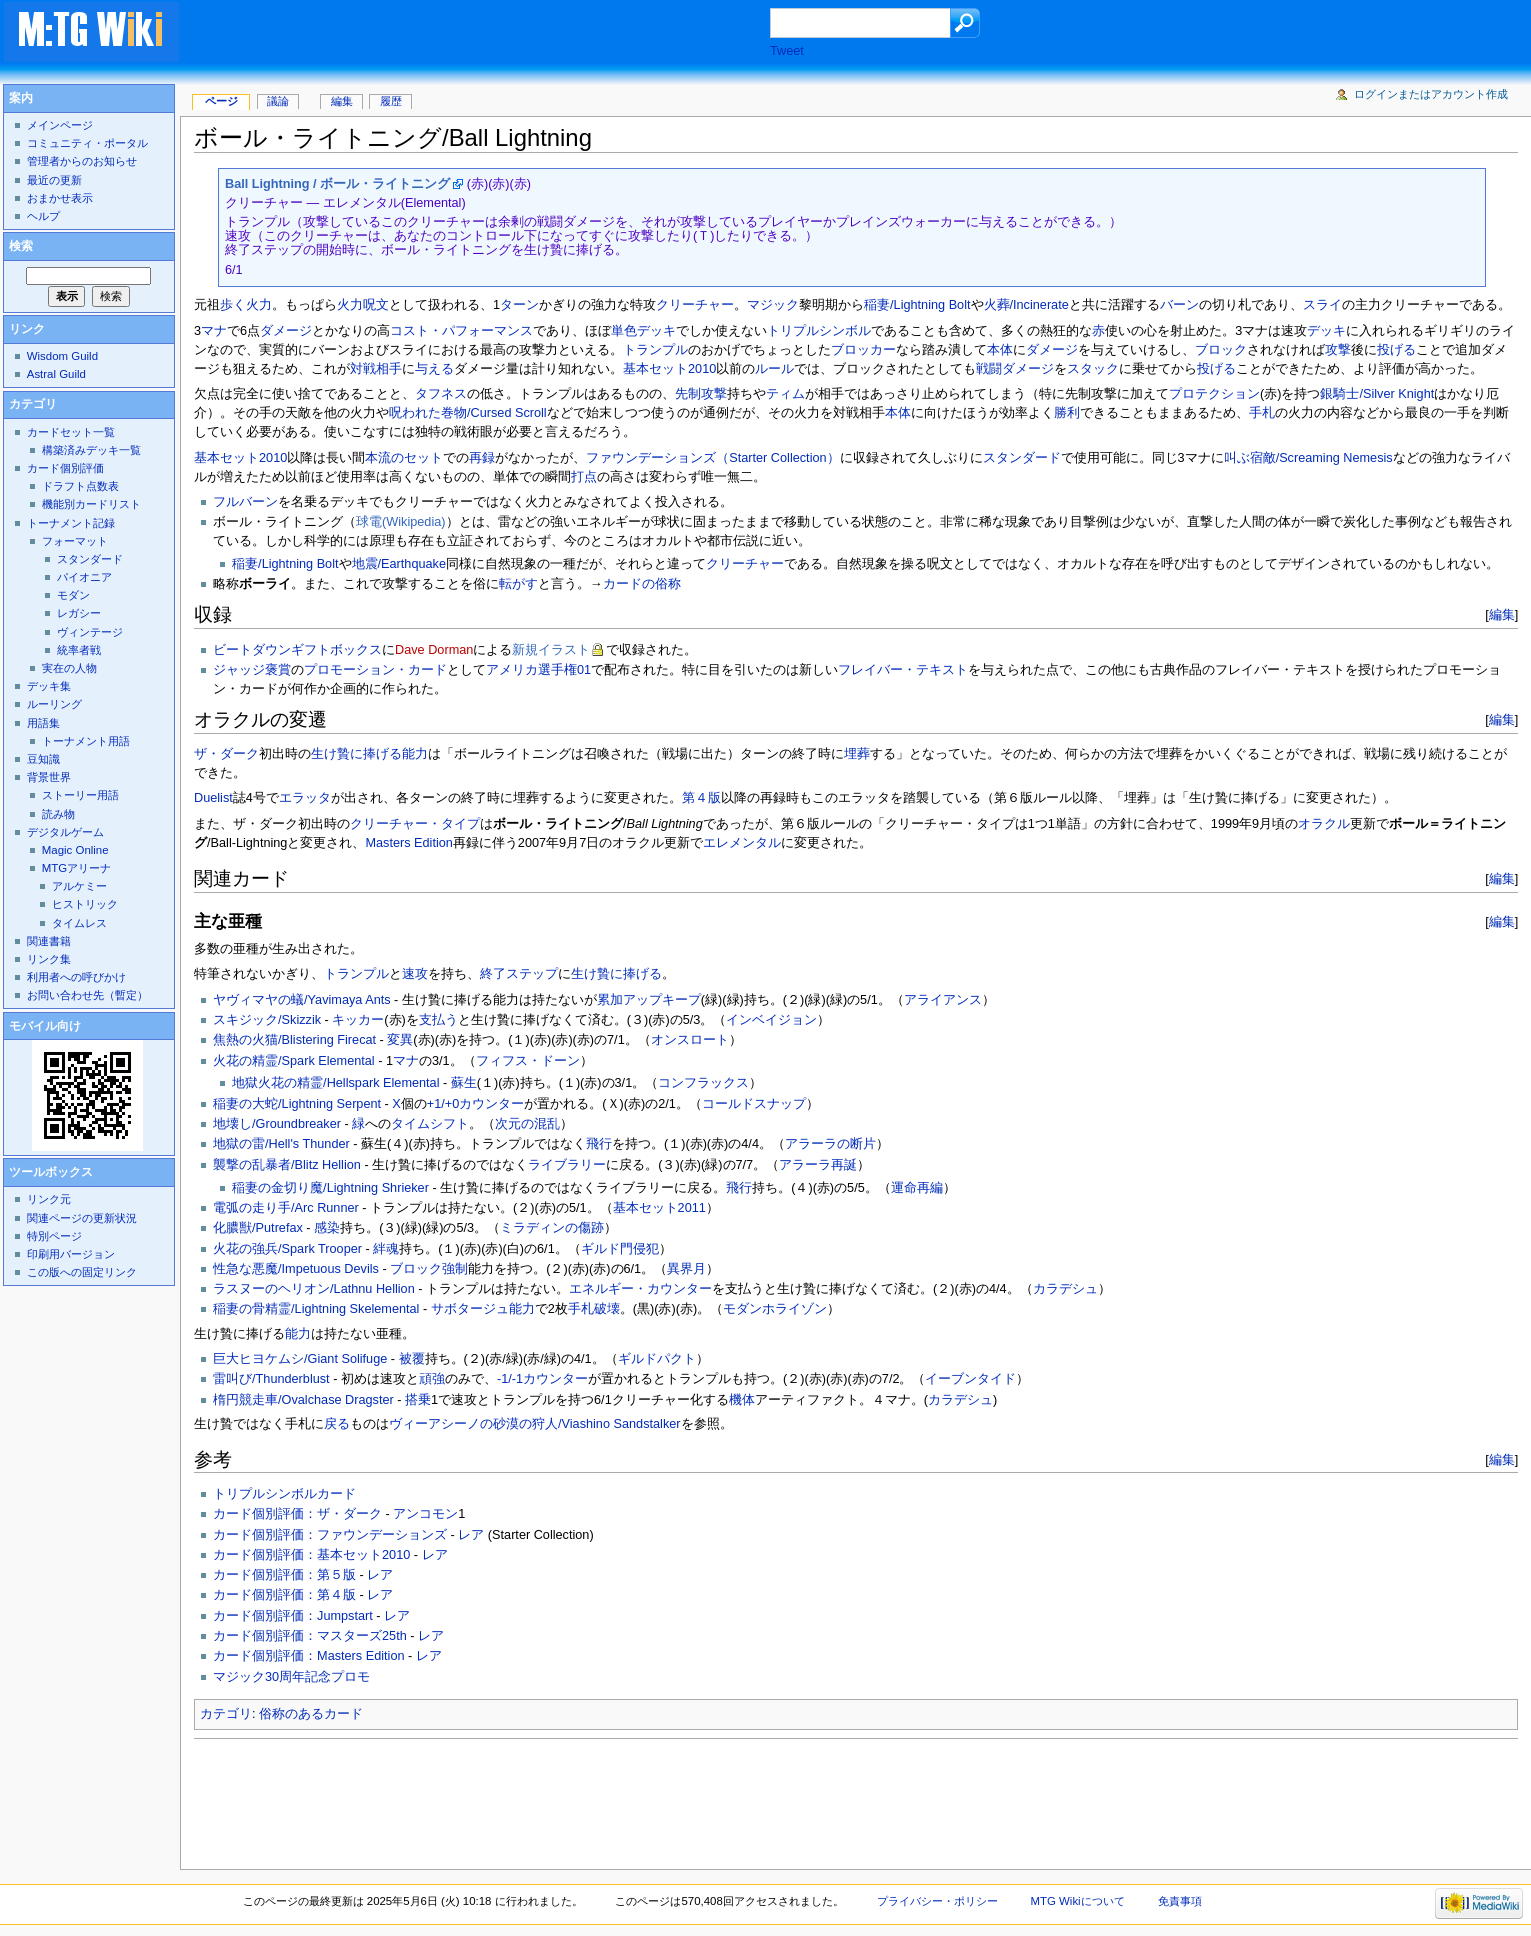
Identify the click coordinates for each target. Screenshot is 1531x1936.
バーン (1179, 305)
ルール (774, 369)
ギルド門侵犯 (620, 1249)
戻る (337, 1424)
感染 (327, 1228)
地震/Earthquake (399, 564)
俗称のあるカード (311, 1714)
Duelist (213, 798)
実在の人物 (69, 668)
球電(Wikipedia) (400, 522)
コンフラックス (703, 1083)
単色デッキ (643, 331)
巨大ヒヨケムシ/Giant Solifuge (300, 1359)
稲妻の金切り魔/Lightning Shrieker (330, 1188)
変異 (400, 1040)
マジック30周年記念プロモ (291, 1677)
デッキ (1326, 331)
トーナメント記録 (71, 523)
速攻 (415, 974)
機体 (742, 1400)
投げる (1396, 350)
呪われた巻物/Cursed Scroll (468, 413)
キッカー (358, 1020)
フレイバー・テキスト (903, 670)
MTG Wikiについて (1078, 1901)
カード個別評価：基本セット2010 (311, 1555)
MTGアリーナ (76, 868)
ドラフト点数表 (80, 486)
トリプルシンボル (819, 331)
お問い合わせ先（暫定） (87, 995)
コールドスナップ (754, 1104)
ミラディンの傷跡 (552, 1228)
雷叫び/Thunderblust (271, 1379)
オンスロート (690, 1040)
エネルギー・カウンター (640, 1289)
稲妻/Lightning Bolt (917, 305)
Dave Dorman (434, 650)
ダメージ (286, 331)
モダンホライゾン (775, 1309)
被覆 (412, 1359)
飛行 (599, 1144)
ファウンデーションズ (651, 458)
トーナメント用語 (86, 741)
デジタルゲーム (65, 832)
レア (471, 1535)
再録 (482, 458)
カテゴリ (226, 1714)
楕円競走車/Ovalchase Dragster (303, 1400)
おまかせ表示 (60, 198)
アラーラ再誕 (818, 1165)
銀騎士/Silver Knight (1377, 394)
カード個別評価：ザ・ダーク (297, 1514)
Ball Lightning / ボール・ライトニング (337, 184)
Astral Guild (56, 374)
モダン (73, 595)
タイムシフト (430, 1124)
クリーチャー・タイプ (415, 824)
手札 (1262, 413)
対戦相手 (376, 369)
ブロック (1221, 350)
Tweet (787, 51)
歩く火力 (246, 305)
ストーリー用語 (80, 795)
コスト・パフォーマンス (461, 331)
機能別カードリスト (91, 504)
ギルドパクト (657, 1359)
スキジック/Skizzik (267, 1020)
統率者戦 (79, 650)
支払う (438, 1020)
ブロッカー (863, 350)
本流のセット (404, 458)
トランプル (655, 350)
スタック (1093, 369)
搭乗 (418, 1400)
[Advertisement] (494, 34)
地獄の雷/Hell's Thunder (281, 1144)
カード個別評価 (65, 468)
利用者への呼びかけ (76, 977)
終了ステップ (519, 974)
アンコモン (425, 1514)
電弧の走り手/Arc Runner (286, 1208)
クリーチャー (695, 305)
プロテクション (1214, 394)
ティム (785, 394)
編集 (1502, 614)
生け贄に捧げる (356, 754)
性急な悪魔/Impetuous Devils (296, 1269)
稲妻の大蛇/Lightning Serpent (297, 1104)
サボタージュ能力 (483, 1309)
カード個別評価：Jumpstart (293, 1616)
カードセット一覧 (71, 432)
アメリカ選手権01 (538, 670)
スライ (1322, 305)
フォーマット (75, 541)
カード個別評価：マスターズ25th (310, 1636)
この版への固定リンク (82, 1272)
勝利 (1067, 413)
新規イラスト (551, 650)
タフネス (441, 394)
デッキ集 (49, 686)
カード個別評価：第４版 (284, 1595)
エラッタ (305, 798)
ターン (519, 305)
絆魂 (386, 1249)
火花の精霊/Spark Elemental (294, 1061)
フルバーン (245, 502)
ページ (221, 101)
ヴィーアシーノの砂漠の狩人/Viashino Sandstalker (535, 1424)
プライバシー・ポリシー (937, 1901)
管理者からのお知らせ (82, 161)
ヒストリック (85, 904)
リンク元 (49, 1199)
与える (434, 369)
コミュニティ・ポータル (87, 143)
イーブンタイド (970, 1379)
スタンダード (1022, 458)
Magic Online (75, 850)
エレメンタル (742, 843)
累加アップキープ (649, 1000)
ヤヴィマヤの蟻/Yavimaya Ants (302, 1000)
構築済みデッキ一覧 (91, 450)
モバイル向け (45, 1026)
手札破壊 (594, 1309)
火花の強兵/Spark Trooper (287, 1249)
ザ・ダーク (226, 754)
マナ (214, 331)
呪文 (376, 305)
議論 (278, 101)
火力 (350, 305)
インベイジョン (771, 1020)
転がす (518, 584)
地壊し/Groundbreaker (277, 1124)
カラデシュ (1065, 1289)
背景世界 (49, 777)
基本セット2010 (669, 369)
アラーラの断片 (830, 1144)
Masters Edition (408, 843)
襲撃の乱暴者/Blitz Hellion (287, 1165)
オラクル (1324, 824)
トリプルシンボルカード (284, 1494)
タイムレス (79, 923)
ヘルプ (43, 216)
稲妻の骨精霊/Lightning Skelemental (316, 1309)
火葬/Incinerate (1026, 305)
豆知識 (43, 759)
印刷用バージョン (71, 1254)
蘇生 (464, 1083)
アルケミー (79, 886)
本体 (1000, 350)
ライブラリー (567, 1165)
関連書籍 (49, 941)
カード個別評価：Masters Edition (308, 1656)
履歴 (391, 101)
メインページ (60, 125)
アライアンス (943, 1000)
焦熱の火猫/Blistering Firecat (294, 1040)
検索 (21, 246)
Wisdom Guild (62, 356)
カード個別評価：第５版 (284, 1575)
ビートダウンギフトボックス (297, 650)
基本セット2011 (659, 1208)
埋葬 (857, 754)
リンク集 (49, 959)
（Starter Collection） (777, 458)
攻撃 (1338, 350)
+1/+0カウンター (475, 1104)
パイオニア (84, 577)
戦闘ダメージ (1015, 369)
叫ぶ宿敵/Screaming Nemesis (1308, 458)
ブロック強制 (429, 1269)
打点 (584, 477)
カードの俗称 (642, 584)
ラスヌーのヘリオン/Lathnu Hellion (314, 1289)
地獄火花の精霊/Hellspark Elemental (335, 1083)
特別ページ (54, 1236)
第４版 (701, 798)
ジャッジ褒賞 (252, 670)
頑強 (432, 1379)
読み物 (58, 814)
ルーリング (54, 704)
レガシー (79, 613)
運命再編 (917, 1188)
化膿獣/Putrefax (258, 1228)
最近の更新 (54, 180)
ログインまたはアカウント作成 (1431, 94)
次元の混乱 (527, 1124)
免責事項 (1180, 1901)
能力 (415, 754)
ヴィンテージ (90, 632)
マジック (773, 305)
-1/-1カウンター (542, 1379)
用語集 (43, 723)
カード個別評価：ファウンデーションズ (330, 1535)
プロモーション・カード (375, 670)
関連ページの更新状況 (82, 1218)
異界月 (686, 1269)
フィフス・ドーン (528, 1061)
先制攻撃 (701, 394)
